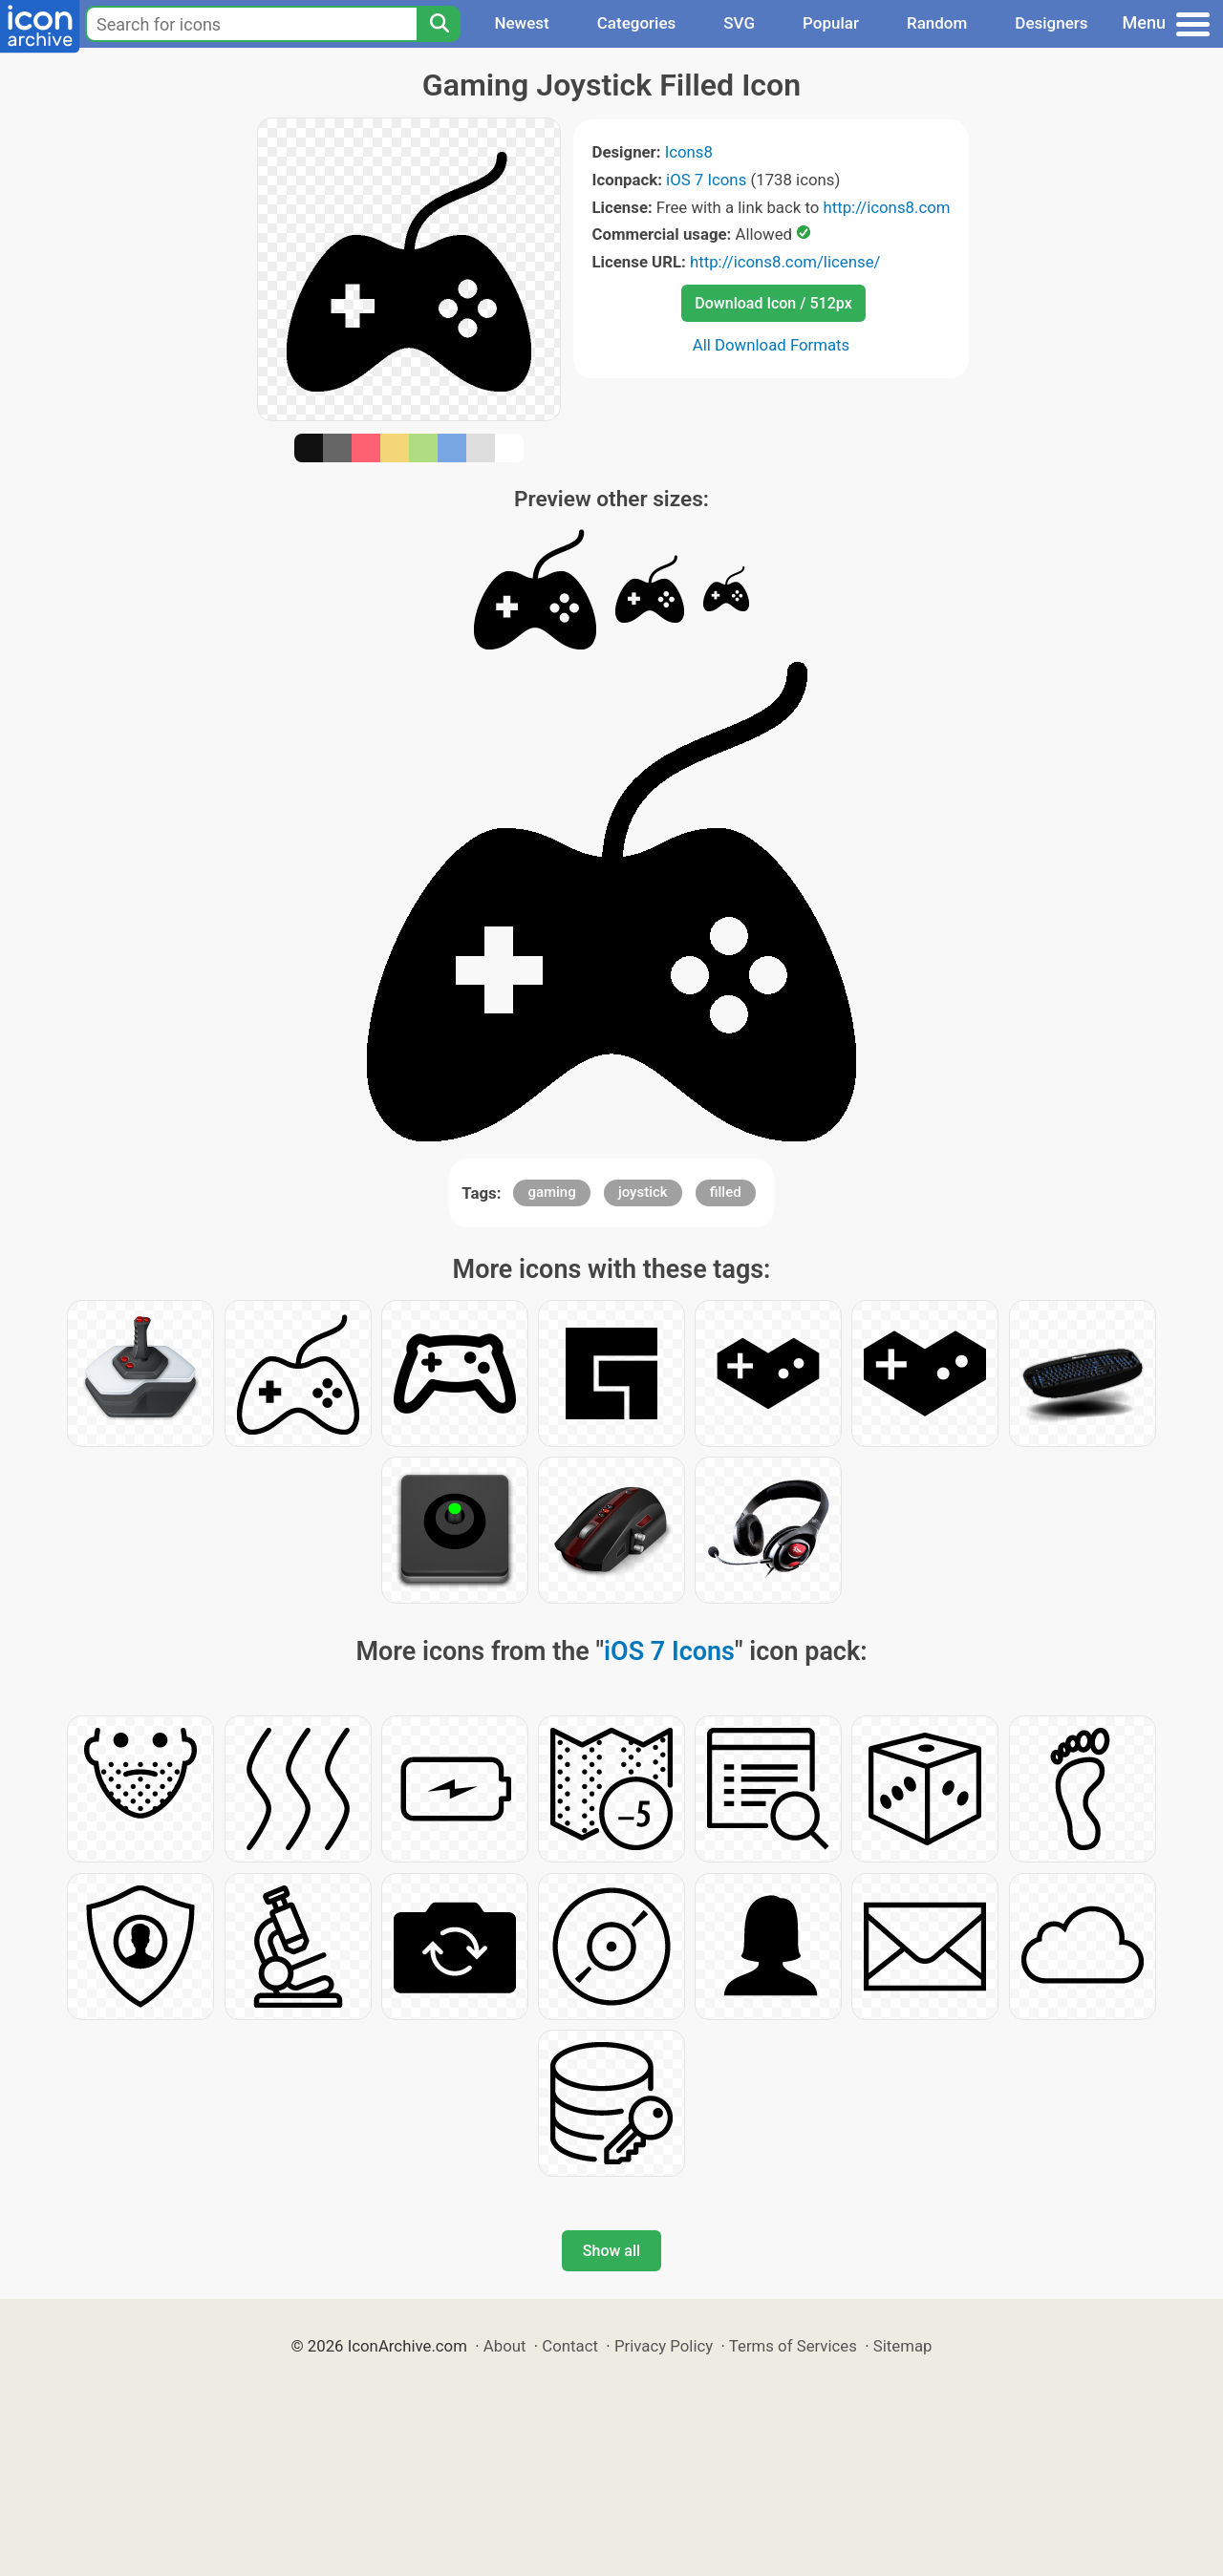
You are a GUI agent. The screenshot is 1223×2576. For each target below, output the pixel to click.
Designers (1051, 22)
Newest (521, 22)
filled (725, 1192)
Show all (611, 2251)
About (504, 2345)
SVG (739, 22)
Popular (831, 22)
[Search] (439, 24)
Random (937, 22)
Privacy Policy (663, 2345)
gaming (551, 1192)
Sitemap (903, 2345)
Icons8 (689, 151)
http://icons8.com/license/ (785, 261)
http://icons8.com (886, 207)
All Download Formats (771, 344)
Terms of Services (793, 2345)
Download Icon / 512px (773, 303)
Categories (636, 22)
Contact (570, 2345)
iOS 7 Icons (706, 179)
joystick (643, 1192)
